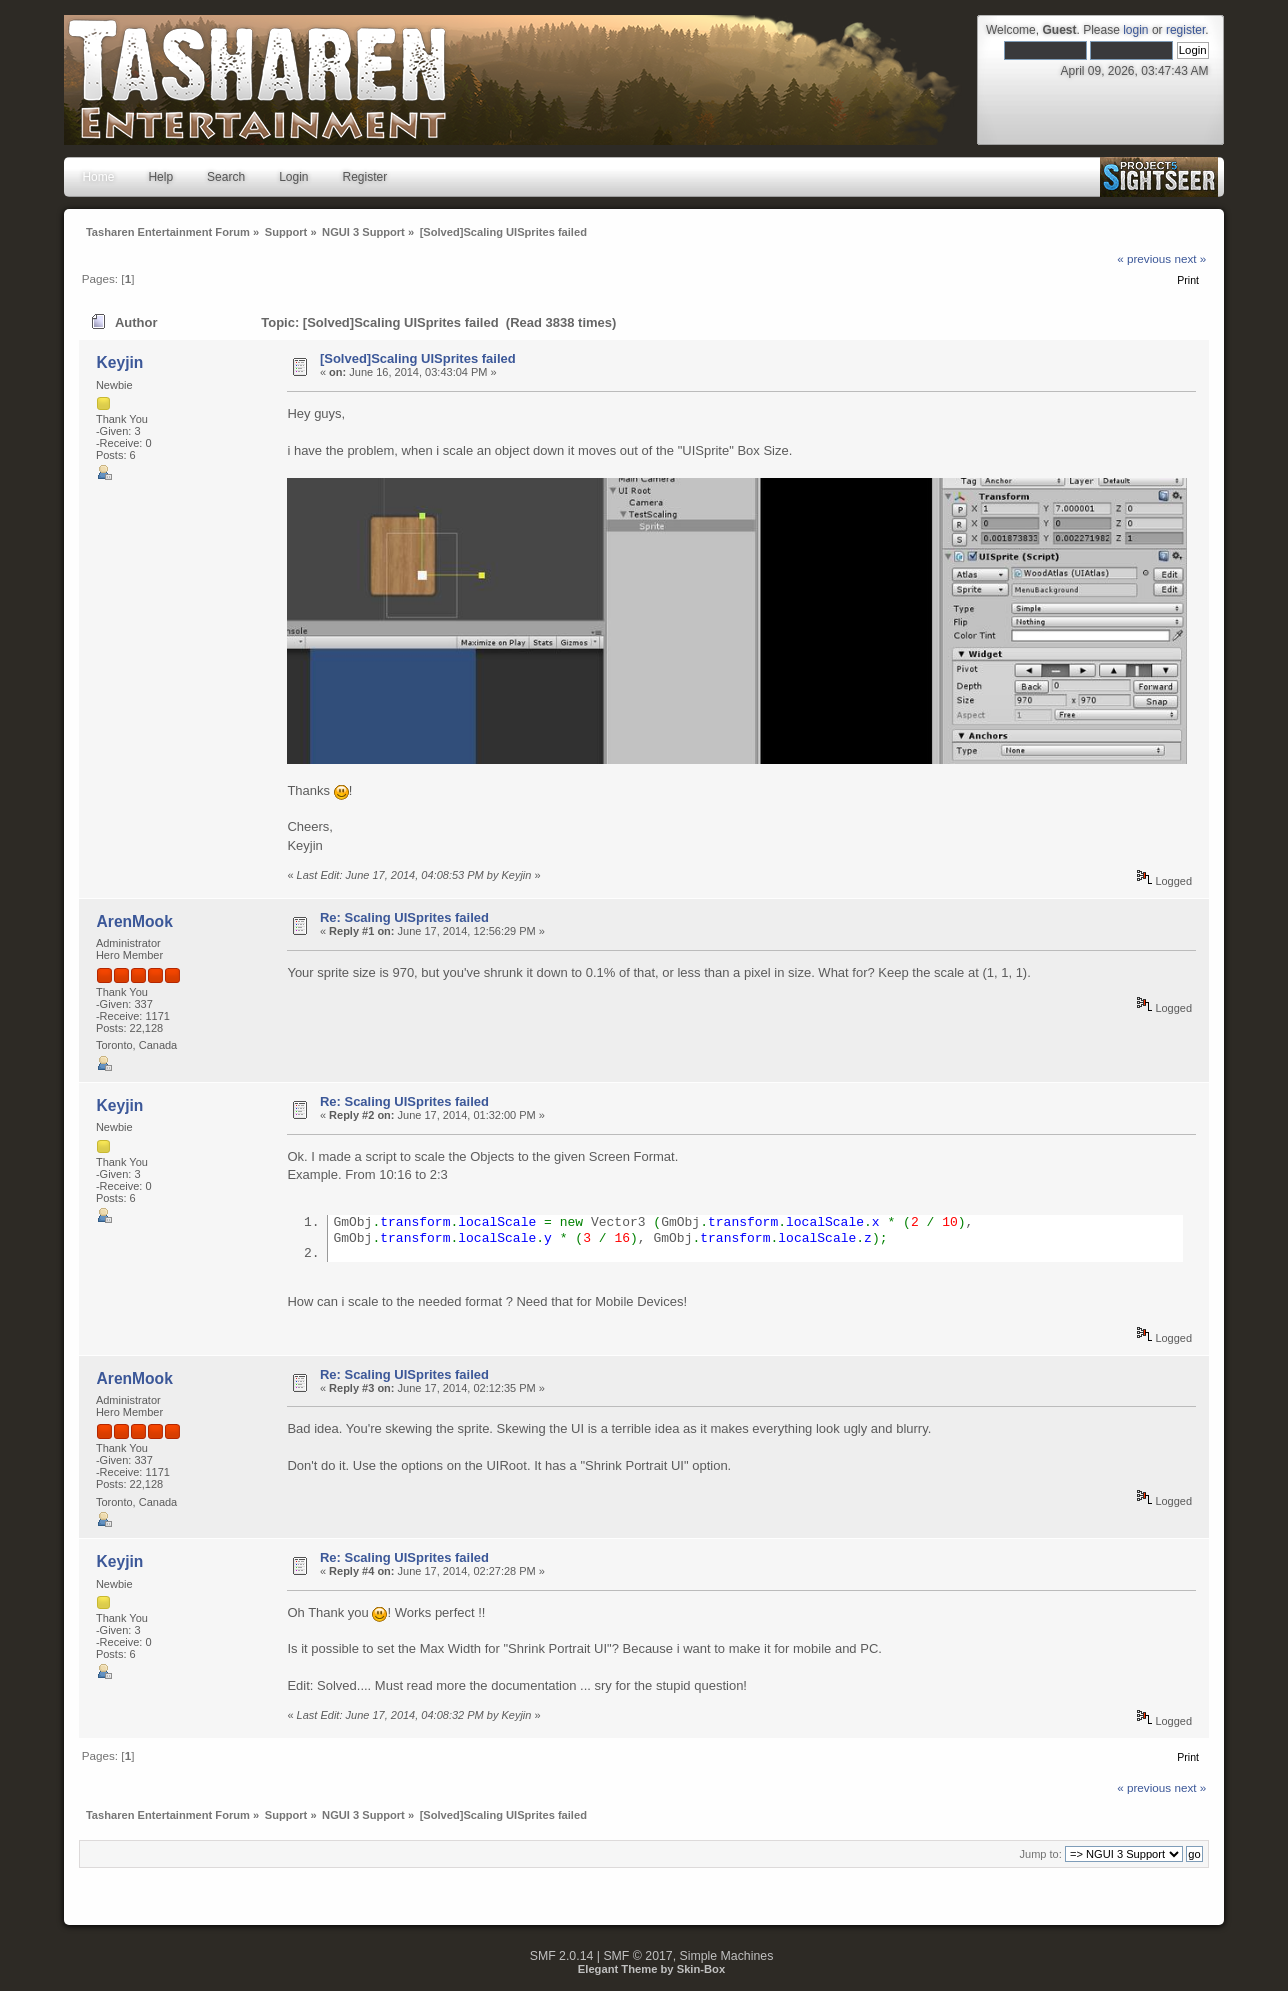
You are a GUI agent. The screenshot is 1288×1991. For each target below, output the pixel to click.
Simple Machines (727, 1958)
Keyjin (120, 362)
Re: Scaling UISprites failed (404, 917)
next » (1190, 258)
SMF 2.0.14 (562, 1958)
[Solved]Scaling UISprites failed (418, 358)
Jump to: (1041, 1856)
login (1135, 30)
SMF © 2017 (637, 1958)
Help (160, 177)
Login (293, 177)
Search (226, 177)
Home (98, 177)
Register (365, 177)
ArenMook (135, 921)
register (1185, 30)
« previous (1144, 258)
